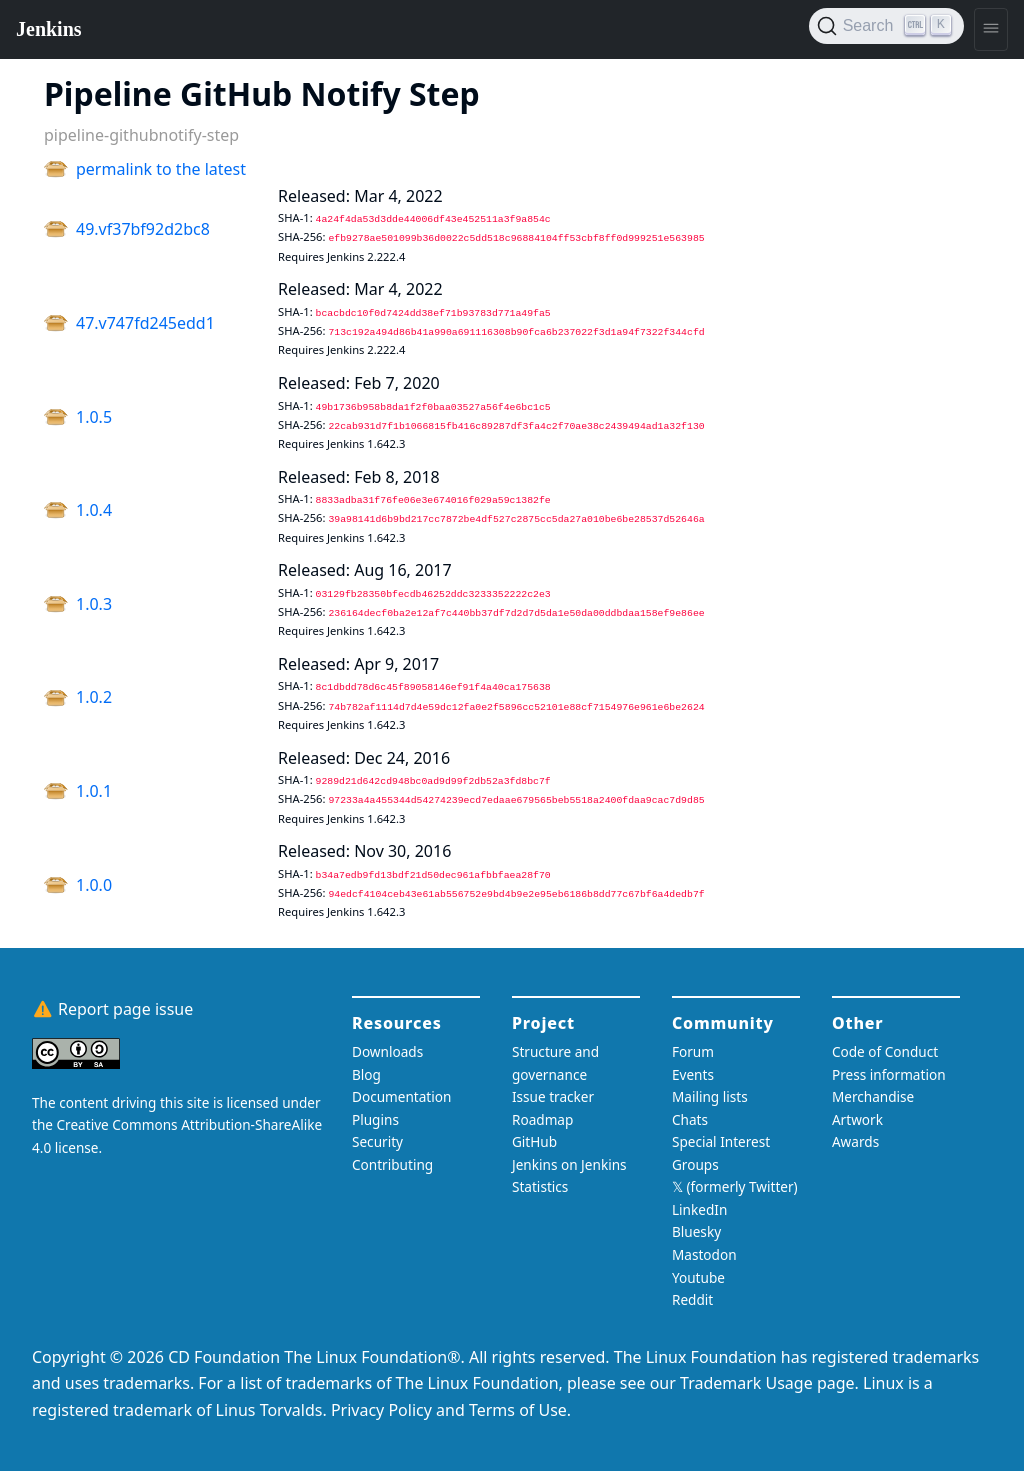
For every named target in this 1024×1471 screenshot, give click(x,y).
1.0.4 (94, 510)
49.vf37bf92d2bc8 (143, 229)
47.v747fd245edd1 (145, 323)
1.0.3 (94, 604)
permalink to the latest (161, 169)
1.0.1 (94, 791)
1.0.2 (94, 697)
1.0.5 (94, 417)
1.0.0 (94, 885)
